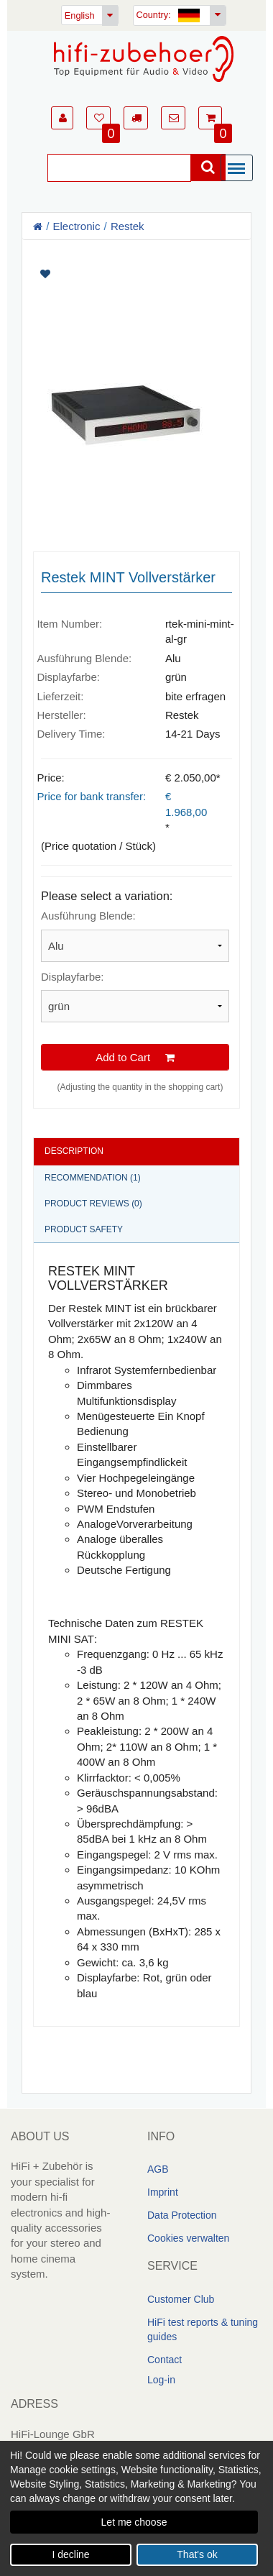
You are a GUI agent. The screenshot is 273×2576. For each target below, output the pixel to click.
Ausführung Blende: (88, 915)
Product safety (84, 1229)
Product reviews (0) (93, 1203)
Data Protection (182, 2215)
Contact (164, 2359)
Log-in (161, 2379)
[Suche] (119, 168)
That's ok (197, 2554)
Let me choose (134, 2522)
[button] (62, 117)
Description (74, 1151)
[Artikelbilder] (136, 390)
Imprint (162, 2192)
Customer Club (180, 2299)
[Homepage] (143, 59)
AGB (158, 2169)
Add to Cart (135, 1057)
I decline (70, 2554)
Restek (127, 226)
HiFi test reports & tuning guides (202, 2329)
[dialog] (136, 2508)
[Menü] (240, 169)
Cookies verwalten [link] (188, 2238)
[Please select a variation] (135, 946)
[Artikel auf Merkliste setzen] (136, 274)
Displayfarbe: (72, 977)
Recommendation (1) (93, 1177)
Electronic (77, 226)
